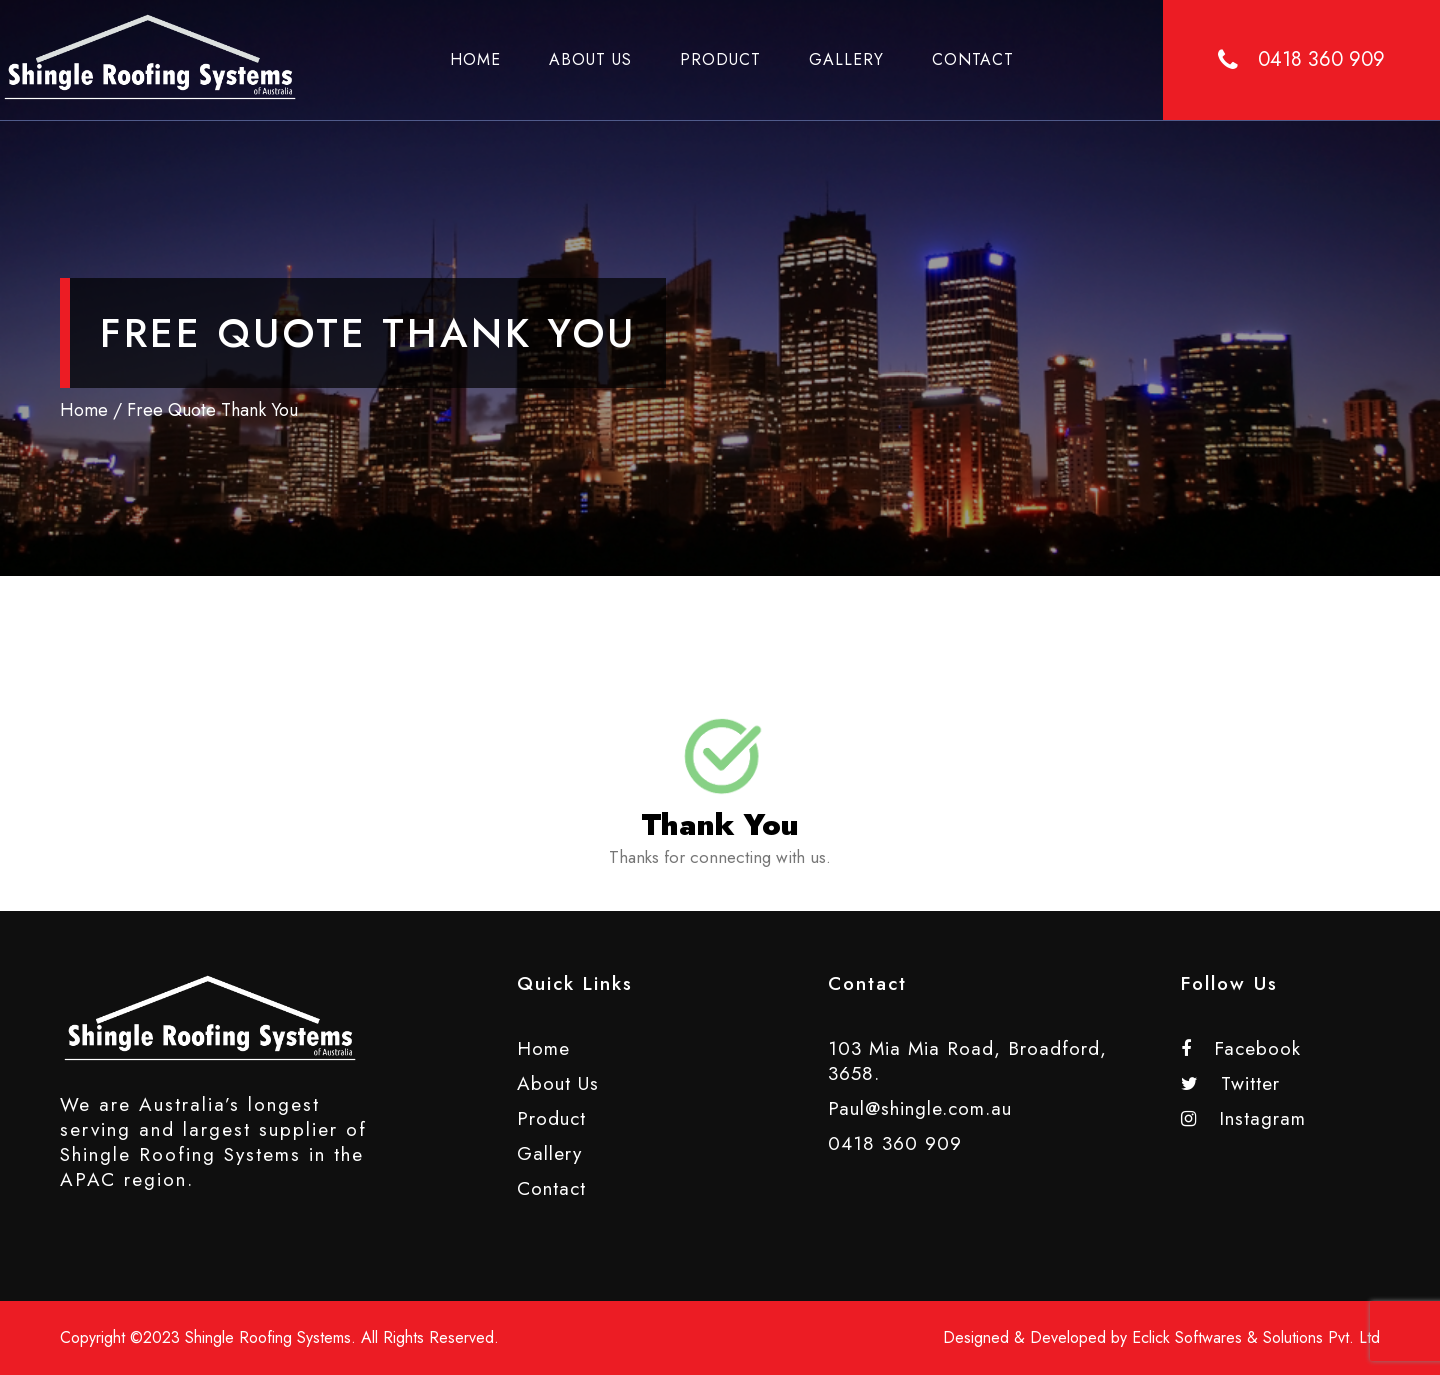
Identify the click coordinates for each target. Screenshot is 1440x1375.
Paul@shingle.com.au (920, 1108)
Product (720, 59)
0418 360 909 (895, 1143)
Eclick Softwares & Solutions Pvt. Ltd (1256, 1337)
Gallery (846, 59)
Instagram (1243, 1118)
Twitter (1230, 1083)
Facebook (1241, 1048)
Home (475, 59)
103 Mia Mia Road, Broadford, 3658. (967, 1061)
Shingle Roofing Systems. (270, 1337)
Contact (973, 59)
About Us (590, 59)
